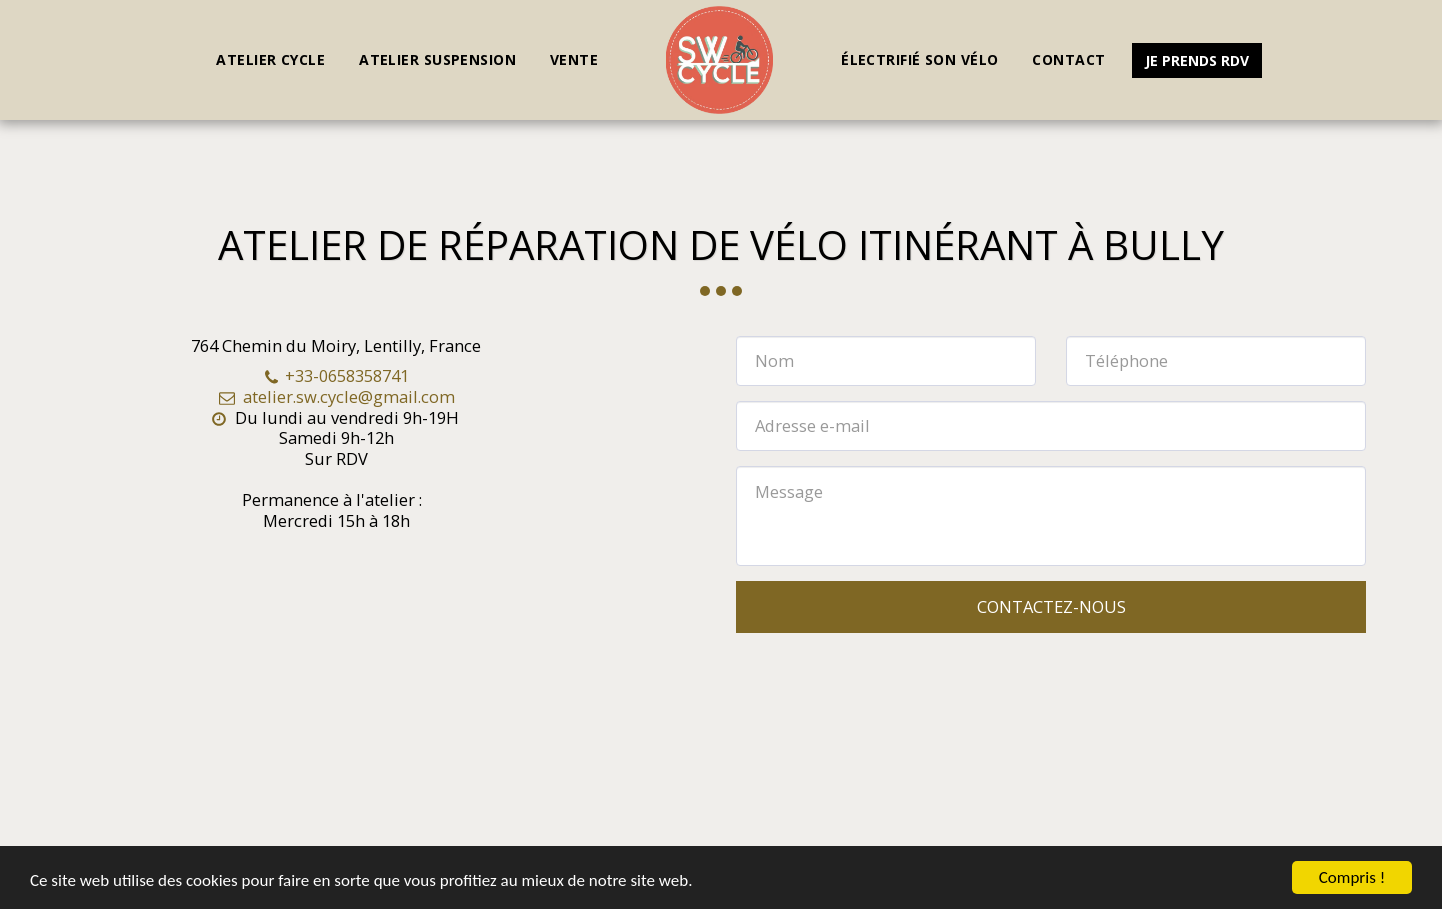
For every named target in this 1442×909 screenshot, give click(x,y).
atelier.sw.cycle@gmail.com (336, 396)
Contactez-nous (1051, 606)
